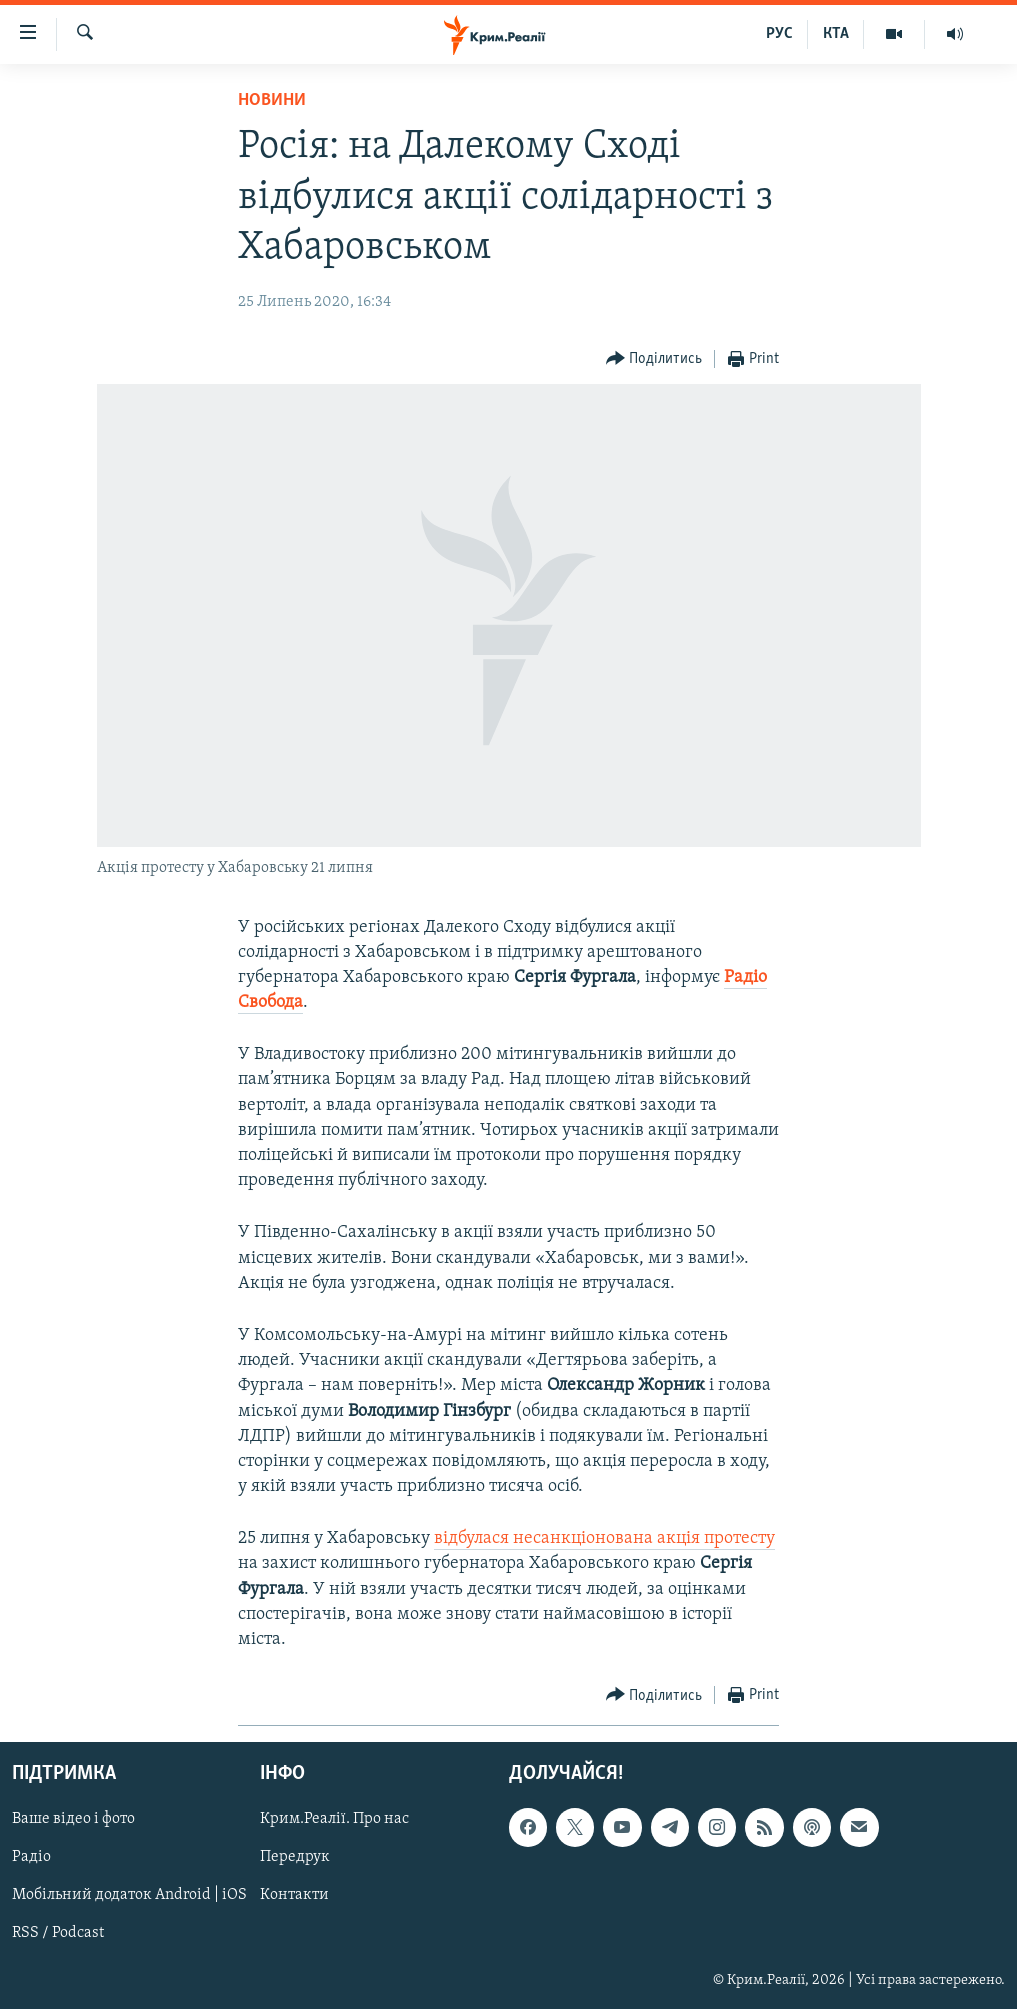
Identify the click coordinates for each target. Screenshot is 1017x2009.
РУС (779, 34)
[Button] (654, 359)
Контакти (294, 1896)
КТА (836, 34)
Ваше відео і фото (73, 1820)
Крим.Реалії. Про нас (334, 1820)
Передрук (295, 1858)
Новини (272, 100)
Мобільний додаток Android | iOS (129, 1896)
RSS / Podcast (58, 1934)
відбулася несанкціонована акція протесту (604, 1538)
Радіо (31, 1858)
